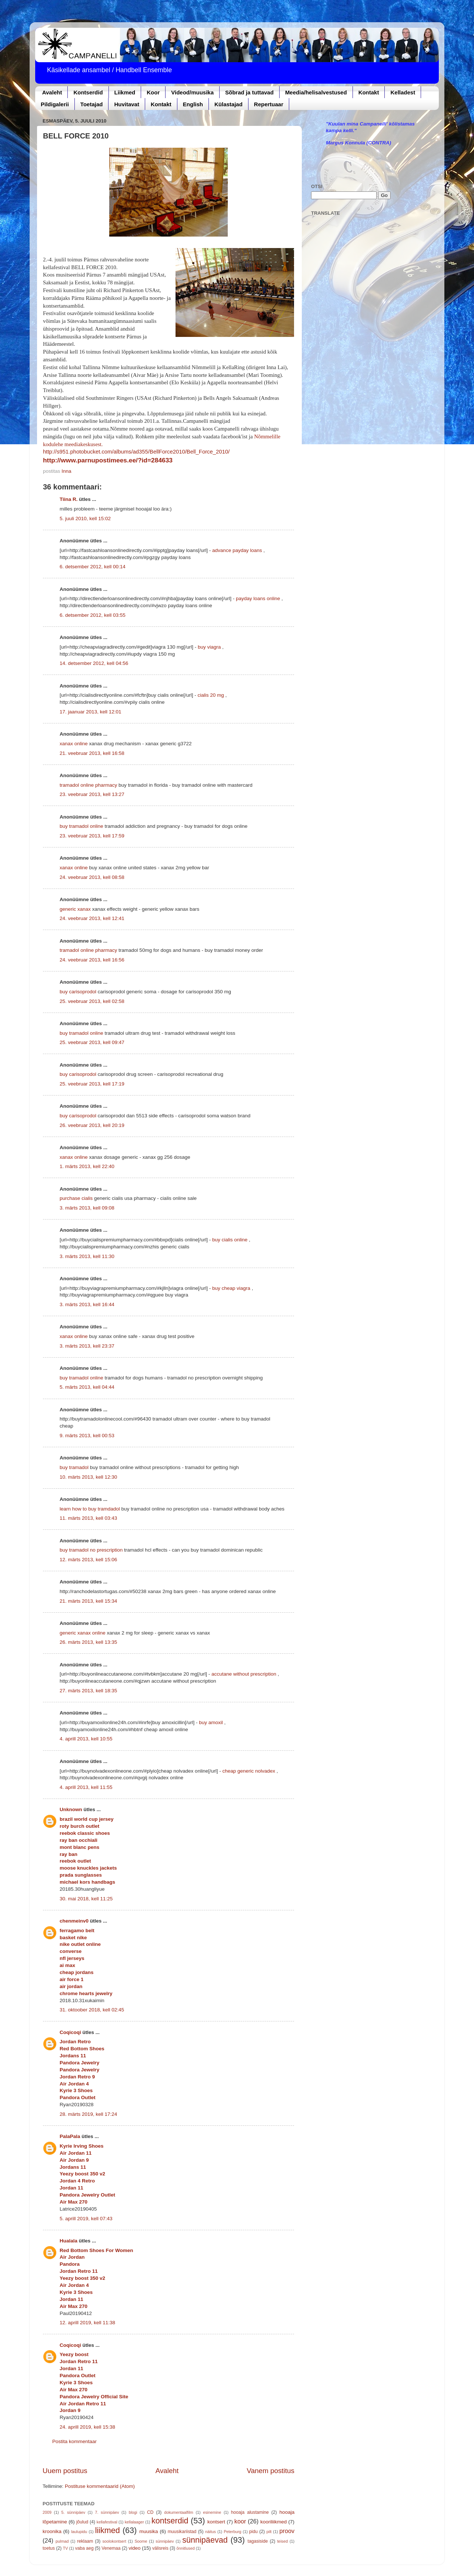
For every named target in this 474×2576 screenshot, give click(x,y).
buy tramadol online (81, 826)
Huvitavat (126, 104)
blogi (133, 2512)
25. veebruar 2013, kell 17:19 (92, 1084)
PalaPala (70, 2136)
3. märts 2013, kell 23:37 (87, 1346)
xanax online (74, 743)
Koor (153, 92)
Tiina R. (69, 499)
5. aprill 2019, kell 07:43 (86, 2218)
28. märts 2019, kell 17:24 (88, 2114)
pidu (253, 2531)
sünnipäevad (204, 2540)
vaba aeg (84, 2548)
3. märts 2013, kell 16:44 (87, 1304)
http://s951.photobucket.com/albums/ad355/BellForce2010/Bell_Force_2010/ (136, 452)
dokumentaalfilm (178, 2512)
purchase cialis (76, 1198)
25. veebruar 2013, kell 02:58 (92, 1001)
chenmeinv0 (74, 1921)
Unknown (71, 1809)
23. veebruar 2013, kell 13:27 (92, 794)
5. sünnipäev (73, 2512)
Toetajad (91, 104)
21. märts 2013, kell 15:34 (88, 1601)
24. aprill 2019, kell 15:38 (87, 2427)
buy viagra (209, 647)
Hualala (68, 2241)
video (134, 2548)
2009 (47, 2512)
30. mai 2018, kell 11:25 (86, 1898)
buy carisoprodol (78, 991)
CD (150, 2512)
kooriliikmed (273, 2522)
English (193, 104)
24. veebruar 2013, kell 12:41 (92, 918)
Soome (140, 2541)
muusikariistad (182, 2531)
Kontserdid (88, 92)
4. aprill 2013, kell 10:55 (86, 1739)
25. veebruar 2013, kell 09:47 (92, 1042)
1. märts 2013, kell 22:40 (87, 1166)
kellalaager (134, 2522)
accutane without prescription (243, 1674)
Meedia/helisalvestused (316, 92)
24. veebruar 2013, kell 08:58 (92, 877)
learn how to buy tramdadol (90, 1509)
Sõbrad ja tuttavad (249, 92)
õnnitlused (185, 2548)
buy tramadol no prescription (91, 1550)
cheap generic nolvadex (248, 1771)
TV (65, 2548)
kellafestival (107, 2522)
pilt (269, 2531)
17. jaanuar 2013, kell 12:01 (90, 712)
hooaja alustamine (250, 2512)
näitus (210, 2531)
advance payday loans (237, 550)
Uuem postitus (65, 2471)
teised (282, 2541)
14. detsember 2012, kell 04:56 (94, 663)
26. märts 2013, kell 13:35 (88, 1642)
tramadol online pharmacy (88, 785)
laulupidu (79, 2531)
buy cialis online (229, 1239)
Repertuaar (268, 104)
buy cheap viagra (231, 1288)
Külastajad (228, 104)
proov (287, 2531)
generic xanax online (83, 1633)
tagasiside (258, 2541)
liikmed (107, 2530)
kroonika (52, 2531)
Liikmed (125, 92)
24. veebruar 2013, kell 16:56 (92, 960)
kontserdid (169, 2520)
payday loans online (258, 598)
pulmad (62, 2541)
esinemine (212, 2512)
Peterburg (232, 2531)
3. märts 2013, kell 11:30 (87, 1256)
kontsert (216, 2522)
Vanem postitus (270, 2471)
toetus (49, 2548)
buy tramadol (74, 1467)
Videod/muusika (192, 92)
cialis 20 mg (211, 695)
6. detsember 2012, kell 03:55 (93, 615)
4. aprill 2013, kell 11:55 (86, 1787)
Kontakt (368, 92)
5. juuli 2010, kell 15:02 (85, 518)
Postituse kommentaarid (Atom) (100, 2486)
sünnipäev (165, 2541)
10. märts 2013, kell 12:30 (88, 1477)
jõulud (82, 2522)
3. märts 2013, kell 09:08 (87, 1208)
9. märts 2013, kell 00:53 (87, 1435)
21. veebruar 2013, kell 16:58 (92, 753)
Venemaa (110, 2548)
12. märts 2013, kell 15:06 (88, 1559)
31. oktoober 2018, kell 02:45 (92, 2010)
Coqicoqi (70, 2032)
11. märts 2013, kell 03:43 (88, 1518)
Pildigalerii (55, 104)
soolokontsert (114, 2541)
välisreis (160, 2548)
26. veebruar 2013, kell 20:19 (92, 1125)
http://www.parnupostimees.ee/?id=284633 (108, 460)
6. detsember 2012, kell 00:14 (93, 566)
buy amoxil (211, 1722)
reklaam (85, 2541)
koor (240, 2521)
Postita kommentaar (74, 2441)
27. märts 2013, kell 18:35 (88, 1690)
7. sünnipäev (107, 2512)
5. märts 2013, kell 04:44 (87, 1387)
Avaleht (52, 92)
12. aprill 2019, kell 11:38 (87, 2322)
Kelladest (402, 92)
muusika (148, 2531)
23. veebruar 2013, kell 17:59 (92, 836)
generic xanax (75, 909)
